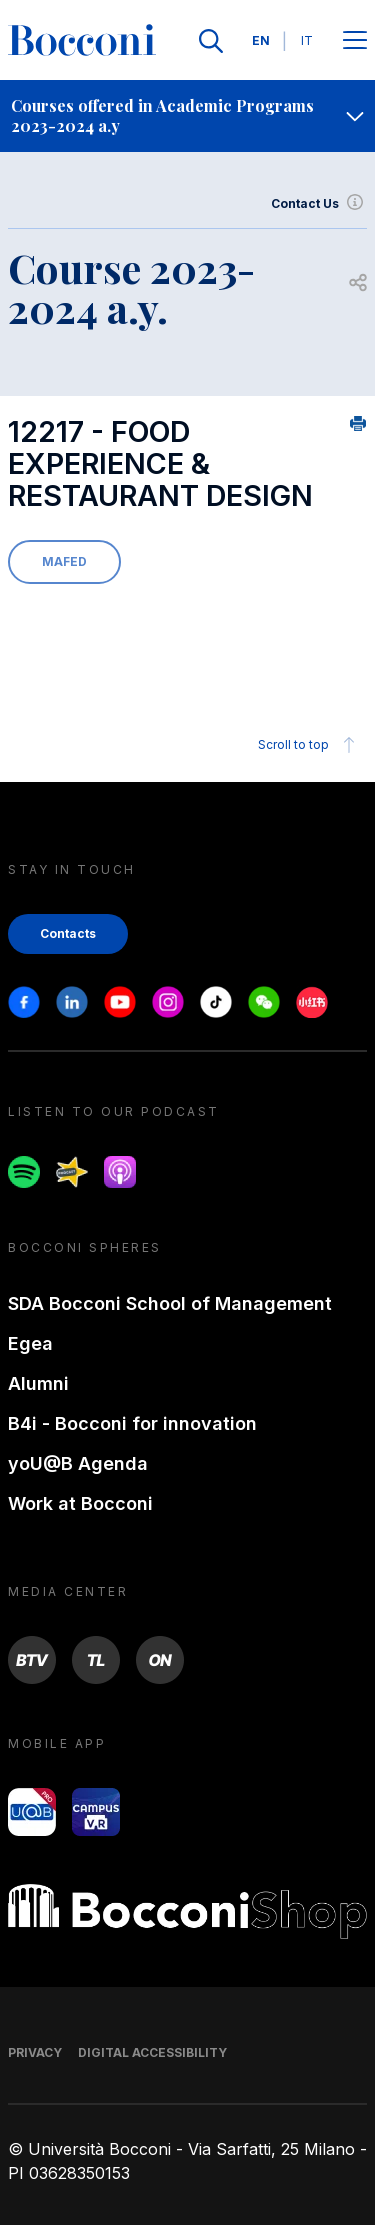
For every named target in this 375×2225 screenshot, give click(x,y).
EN (261, 40)
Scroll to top (309, 745)
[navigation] (187, 116)
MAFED (64, 561)
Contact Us (319, 204)
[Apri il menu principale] (355, 41)
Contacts (68, 933)
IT (307, 40)
